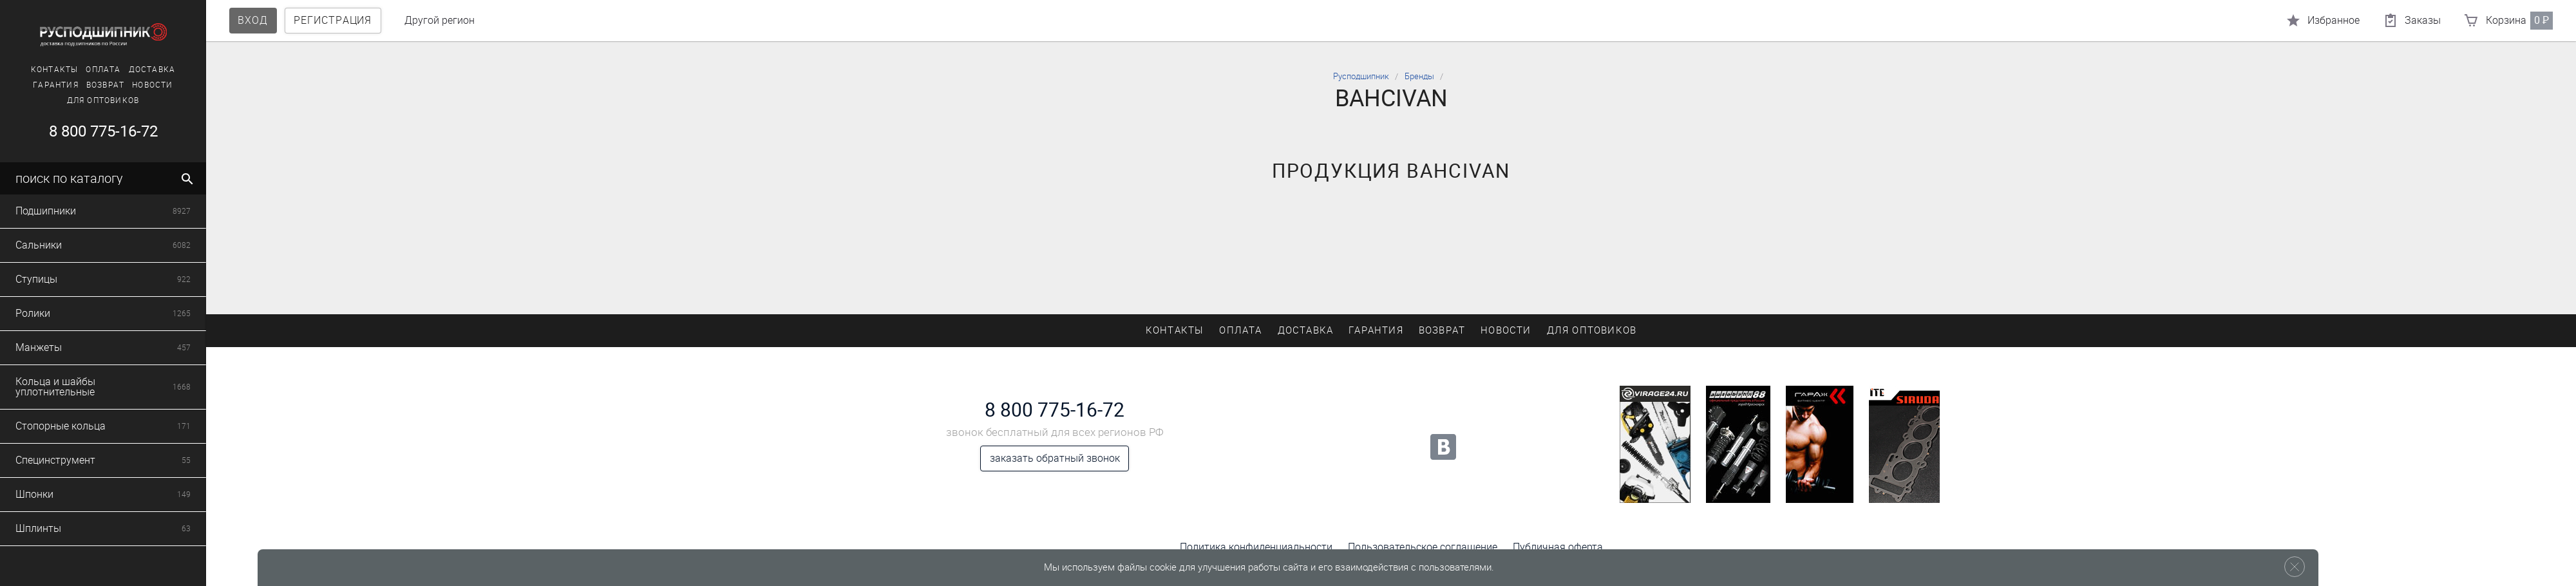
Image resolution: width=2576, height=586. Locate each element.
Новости (150, 85)
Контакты (52, 69)
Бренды (1419, 76)
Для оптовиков (100, 100)
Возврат (103, 85)
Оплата (101, 69)
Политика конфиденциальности (1256, 547)
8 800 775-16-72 (100, 131)
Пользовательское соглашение (1422, 547)
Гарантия (54, 85)
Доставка (149, 69)
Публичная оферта (1558, 547)
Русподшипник (1361, 76)
